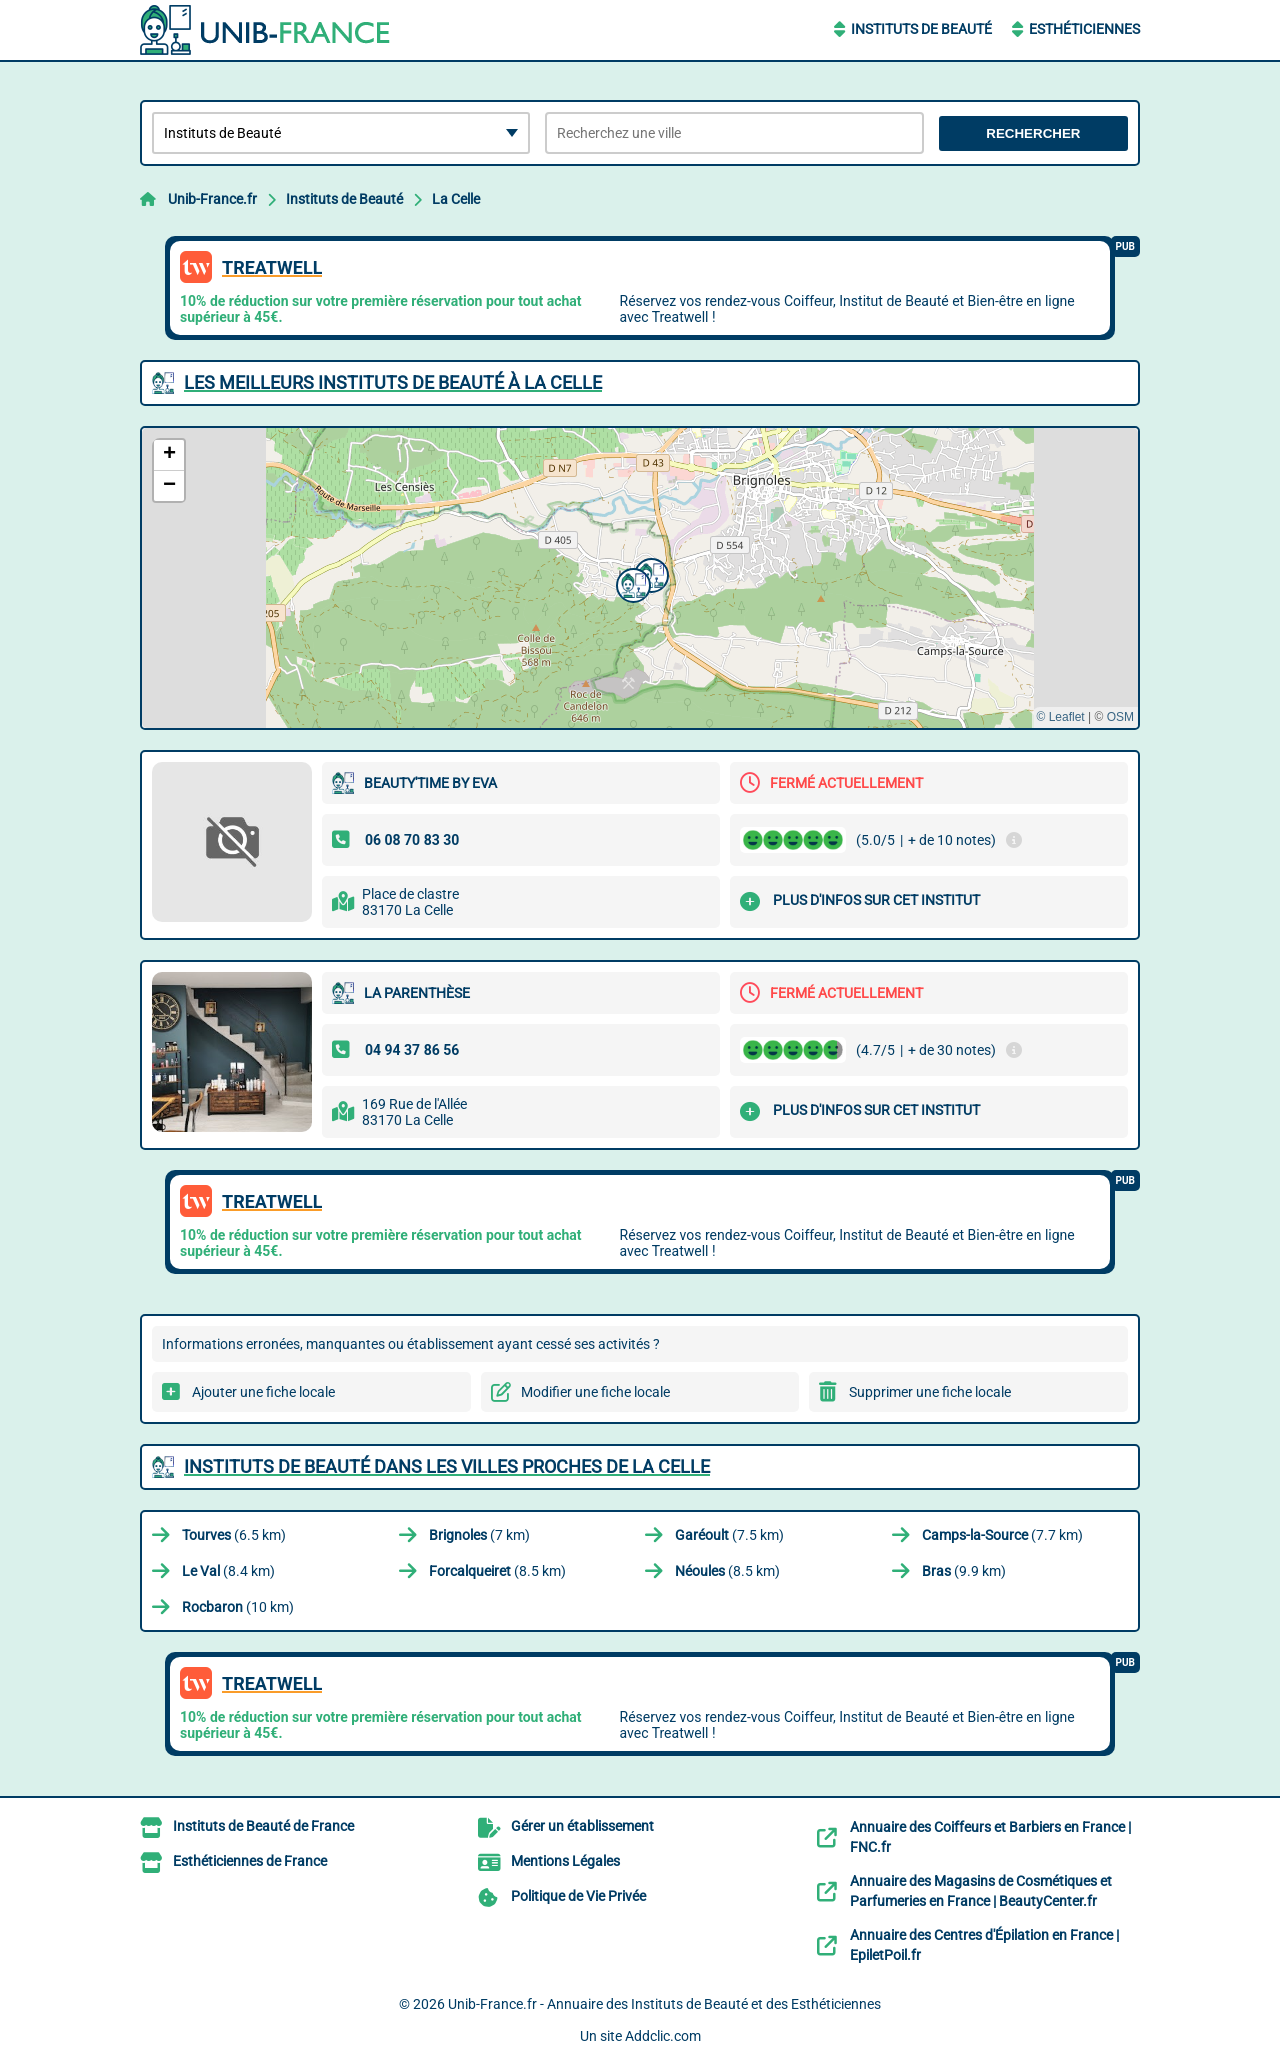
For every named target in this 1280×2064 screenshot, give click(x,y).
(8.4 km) (228, 1571)
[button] (631, 583)
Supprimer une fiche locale (930, 1392)
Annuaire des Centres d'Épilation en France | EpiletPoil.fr (984, 1945)
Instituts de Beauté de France (263, 1826)
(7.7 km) (1002, 1535)
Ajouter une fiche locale (263, 1392)
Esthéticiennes (1084, 29)
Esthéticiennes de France (250, 1861)
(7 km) (479, 1535)
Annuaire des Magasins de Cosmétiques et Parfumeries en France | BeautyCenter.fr (981, 1891)
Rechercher (1033, 133)
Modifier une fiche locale (595, 1392)
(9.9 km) (964, 1571)
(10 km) (238, 1607)
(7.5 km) (729, 1535)
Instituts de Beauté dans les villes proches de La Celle (447, 1466)
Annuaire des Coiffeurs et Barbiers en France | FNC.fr (990, 1837)
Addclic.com (663, 2036)
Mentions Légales (565, 1861)
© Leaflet (1060, 717)
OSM (1120, 717)
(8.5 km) (497, 1571)
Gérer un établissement (582, 1826)
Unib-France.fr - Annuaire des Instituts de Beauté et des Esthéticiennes (664, 2004)
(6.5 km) (234, 1535)
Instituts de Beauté (921, 29)
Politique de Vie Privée (578, 1896)
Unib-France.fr (212, 199)
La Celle (456, 199)
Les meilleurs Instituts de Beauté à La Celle (393, 382)
